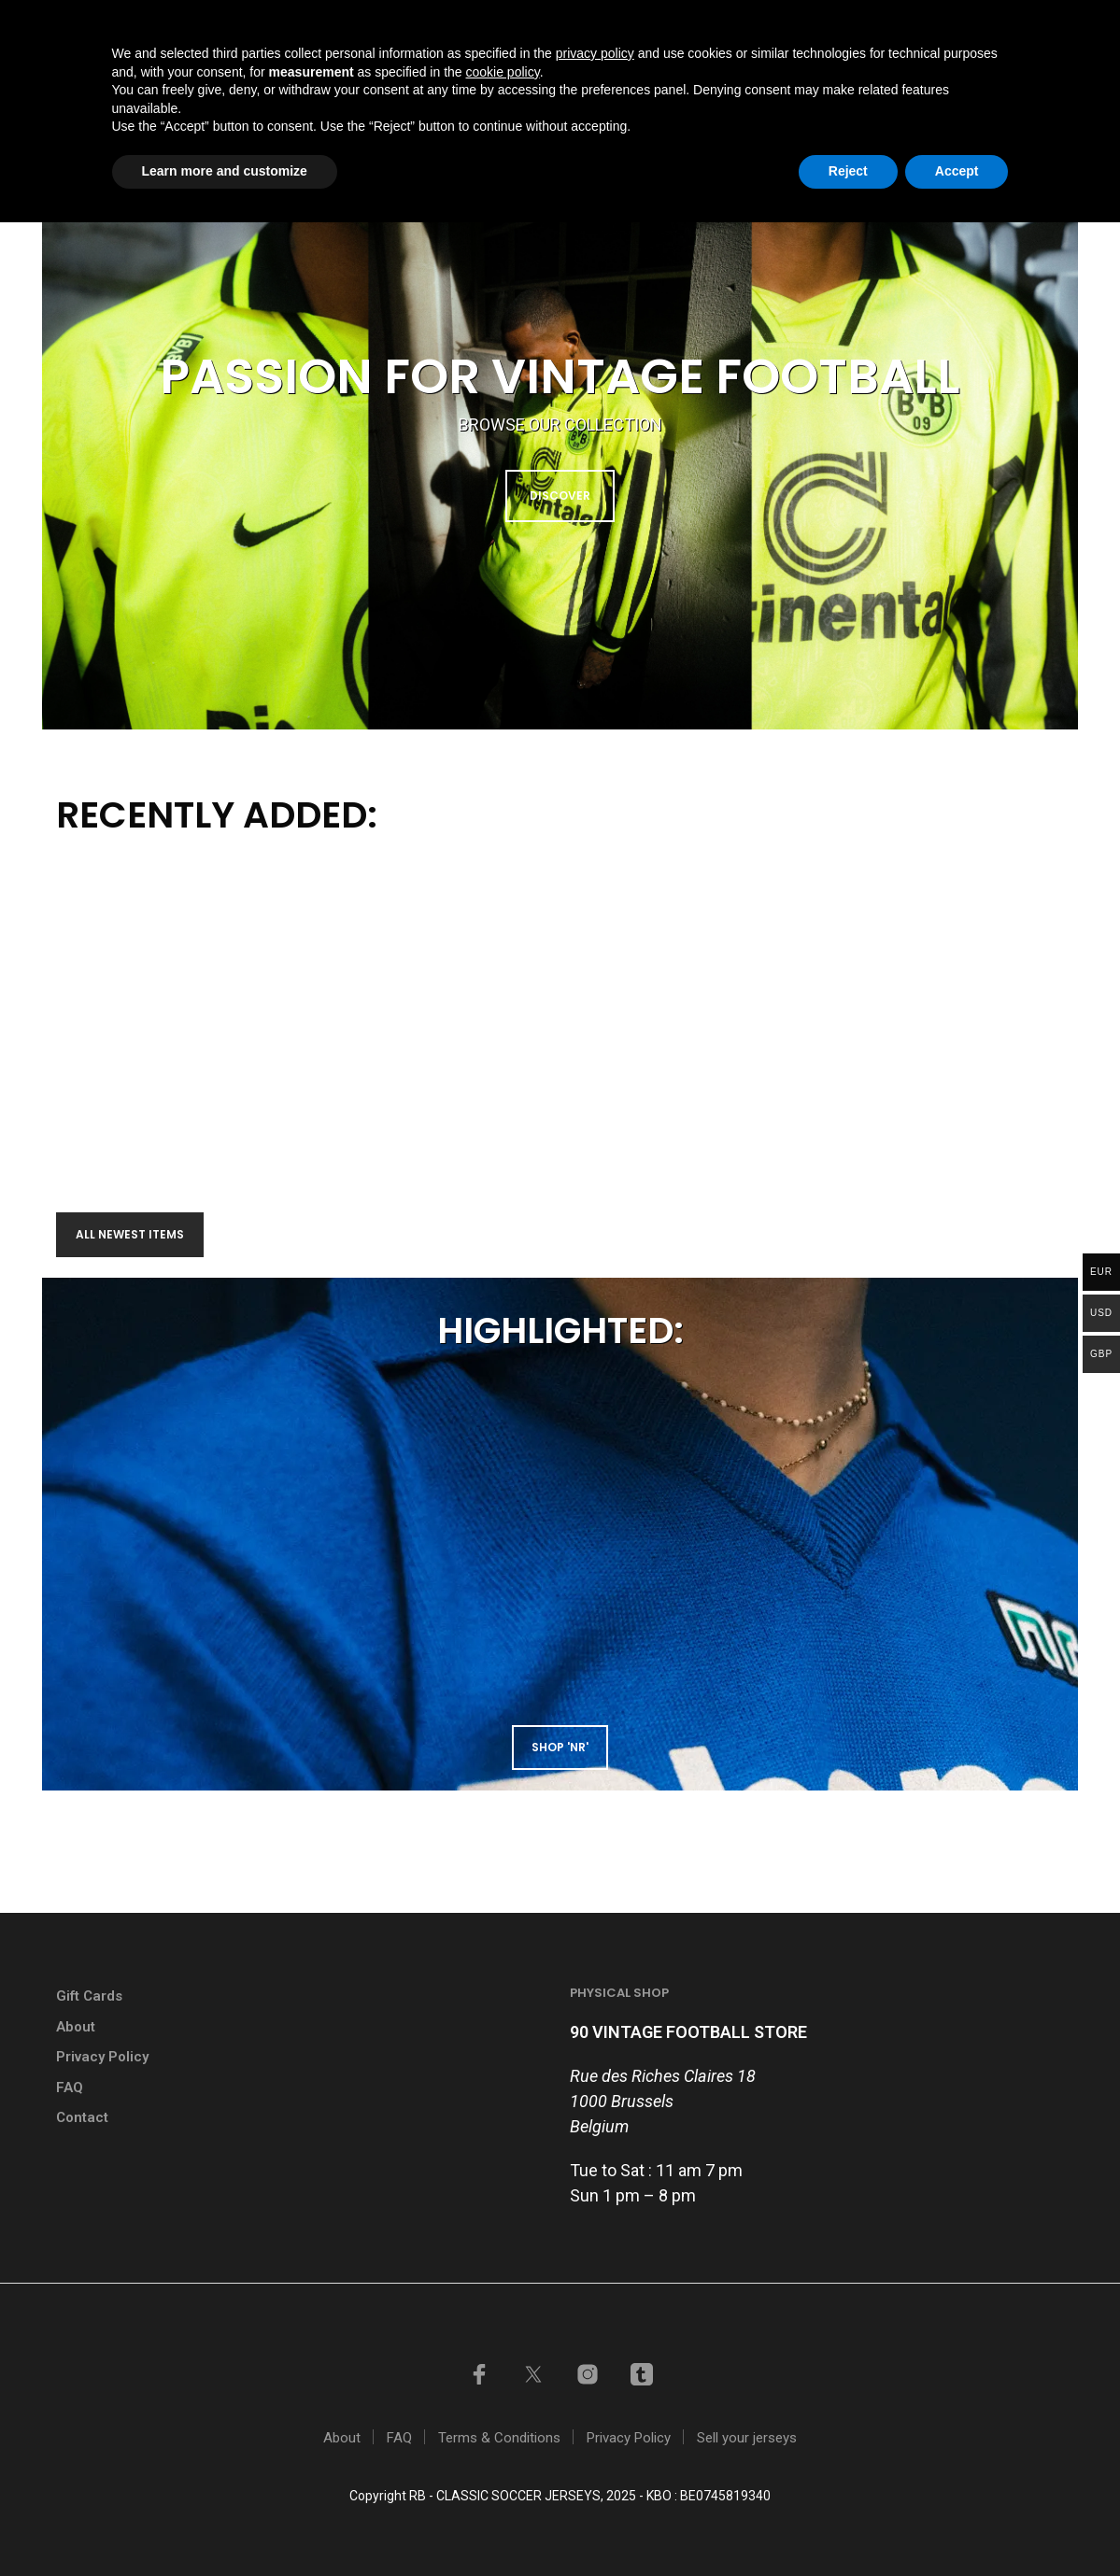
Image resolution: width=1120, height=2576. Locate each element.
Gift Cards (89, 1996)
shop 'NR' (560, 1747)
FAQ (69, 2087)
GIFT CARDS (614, 22)
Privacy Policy (102, 2056)
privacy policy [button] (595, 2406)
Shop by (646, 96)
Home (432, 96)
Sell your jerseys (743, 22)
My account (877, 22)
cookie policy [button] (503, 2425)
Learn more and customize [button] (224, 2524)
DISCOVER (560, 495)
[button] (988, 95)
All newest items (130, 1234)
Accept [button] (957, 2524)
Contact (894, 96)
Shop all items (535, 96)
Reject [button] (848, 2524)
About (75, 2026)
